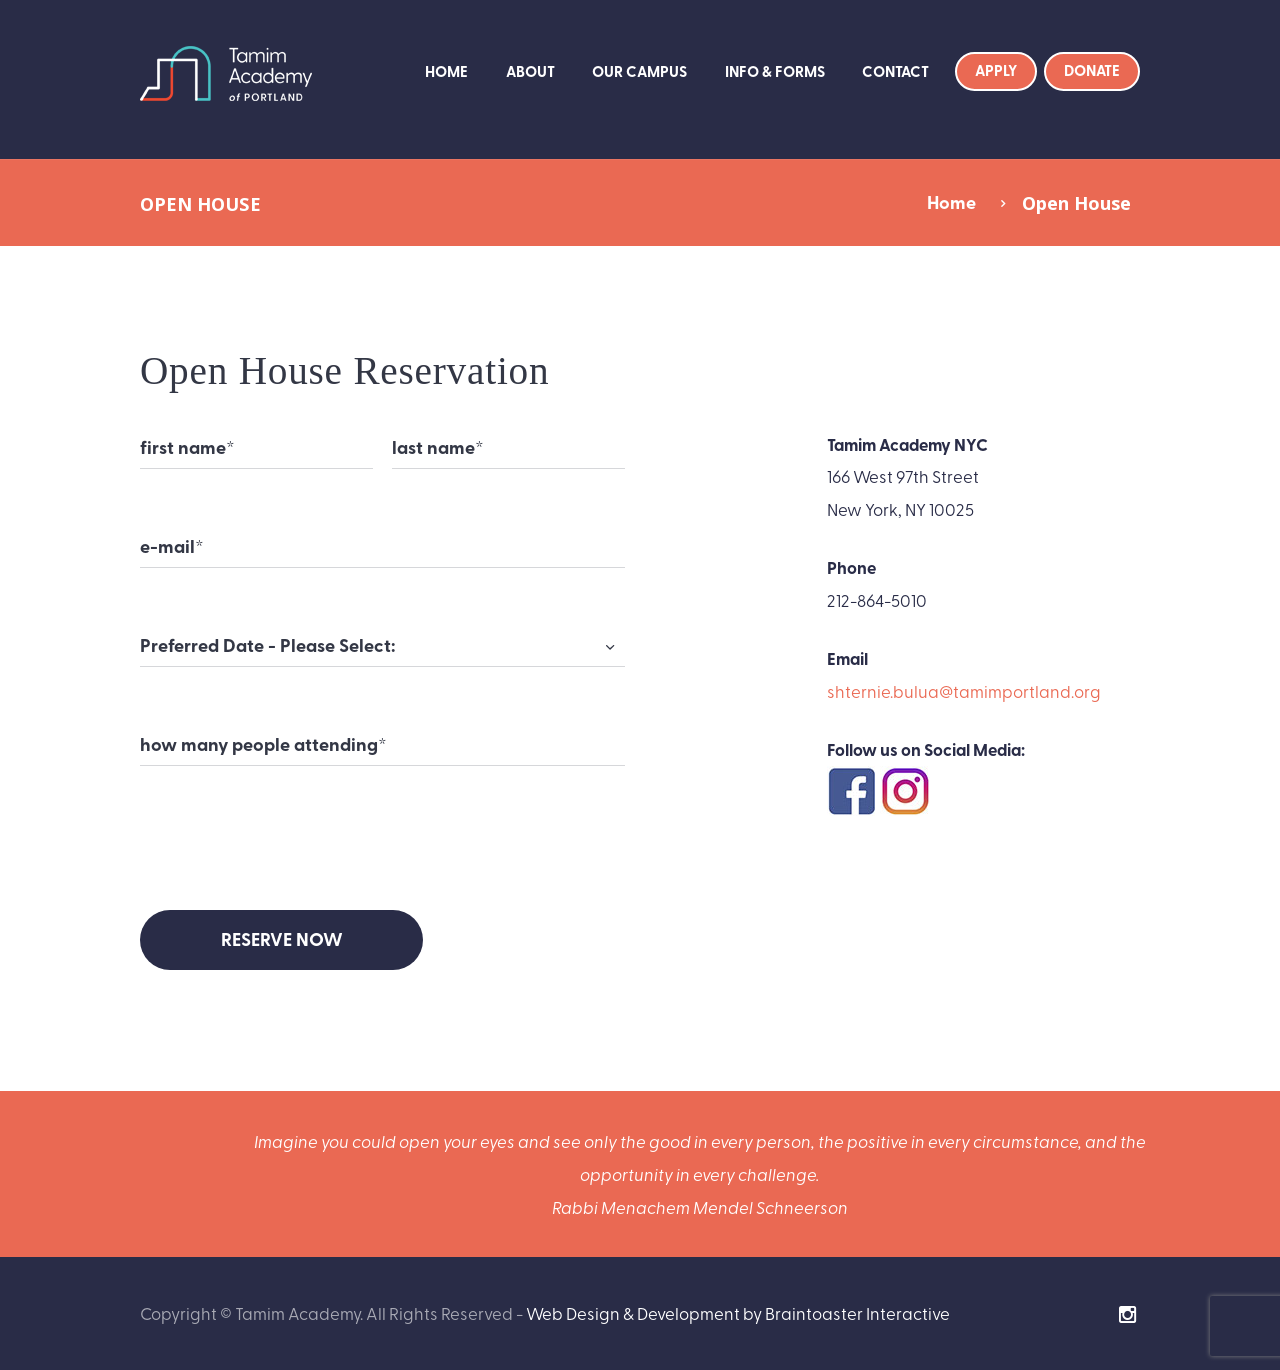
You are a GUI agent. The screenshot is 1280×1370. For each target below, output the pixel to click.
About (530, 71)
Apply (996, 70)
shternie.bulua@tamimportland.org (964, 690)
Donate (1092, 70)
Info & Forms (775, 71)
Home (446, 71)
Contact (895, 71)
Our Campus (639, 71)
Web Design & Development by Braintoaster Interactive (738, 1312)
